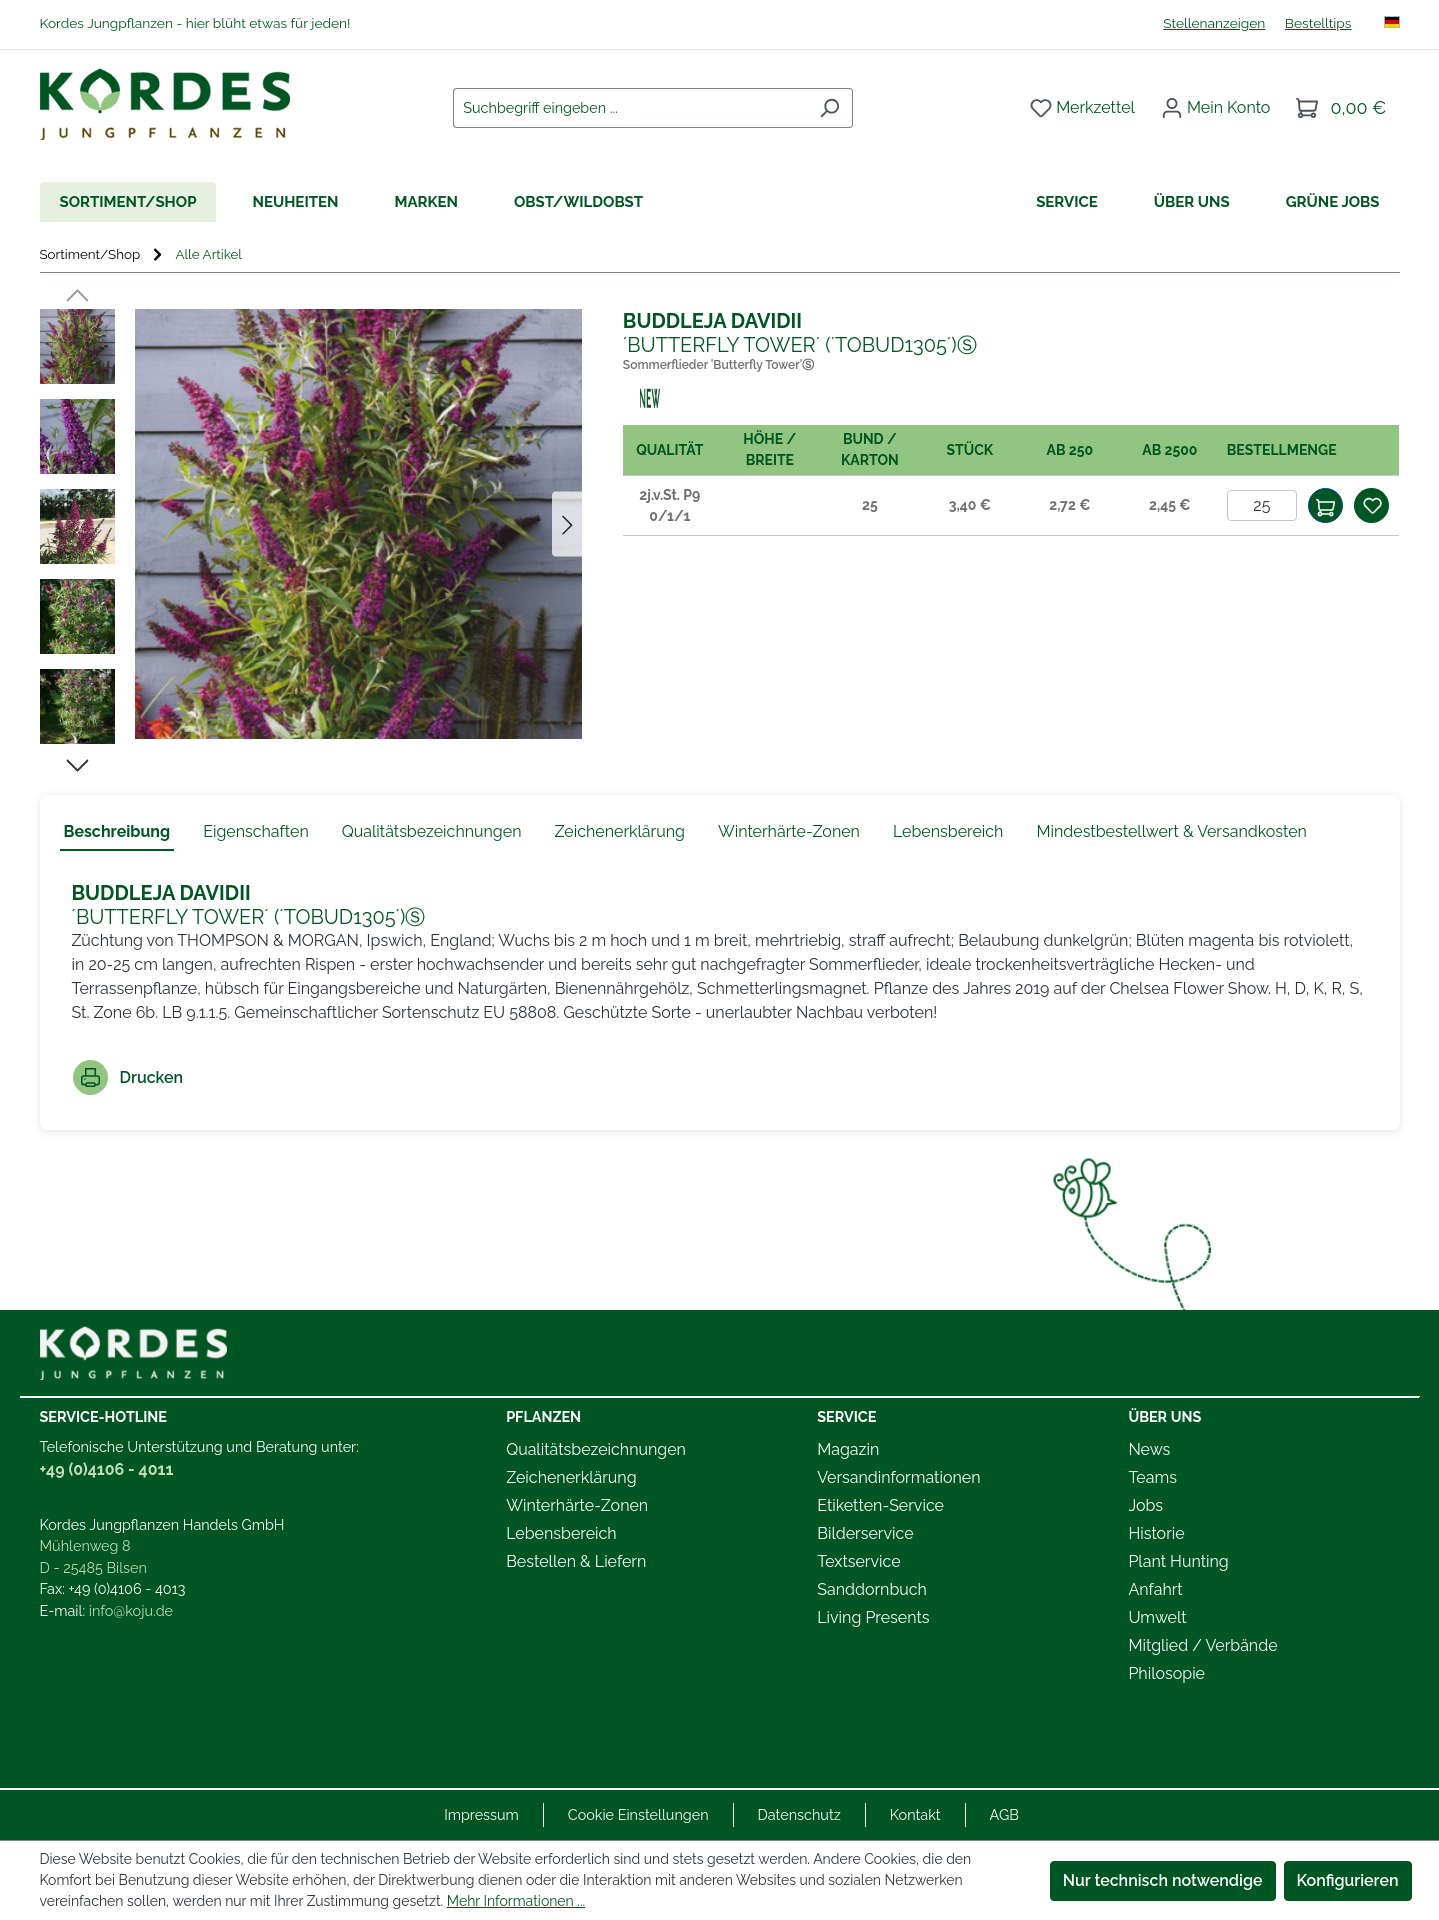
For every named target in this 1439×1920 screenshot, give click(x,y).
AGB (1004, 1814)
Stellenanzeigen (1214, 23)
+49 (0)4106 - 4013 (127, 1588)
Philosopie (1166, 1673)
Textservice (858, 1561)
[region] (311, 534)
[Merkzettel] (1082, 108)
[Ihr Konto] (1216, 108)
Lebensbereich (561, 1533)
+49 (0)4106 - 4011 (107, 1469)
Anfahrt (1155, 1589)
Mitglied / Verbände (1202, 1645)
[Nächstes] (567, 524)
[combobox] (630, 108)
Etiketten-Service (880, 1505)
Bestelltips (1318, 23)
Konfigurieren (1348, 1880)
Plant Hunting (1178, 1561)
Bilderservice (865, 1533)
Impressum (481, 1814)
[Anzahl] (1262, 505)
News (1149, 1449)
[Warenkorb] (1341, 108)
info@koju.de (131, 1610)
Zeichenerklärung (571, 1477)
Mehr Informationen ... (516, 1901)
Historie (1156, 1533)
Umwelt (1157, 1617)
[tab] (117, 833)
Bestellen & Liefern (576, 1561)
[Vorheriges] (77, 294)
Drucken (128, 1077)
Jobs (1145, 1505)
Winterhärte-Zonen (577, 1505)
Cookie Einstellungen (638, 1814)
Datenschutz (799, 1814)
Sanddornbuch (872, 1589)
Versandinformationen (898, 1477)
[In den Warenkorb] (1325, 505)
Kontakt (915, 1814)
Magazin (848, 1449)
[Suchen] (829, 108)
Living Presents (873, 1617)
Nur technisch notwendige (1163, 1880)
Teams (1152, 1477)
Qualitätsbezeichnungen (596, 1449)
